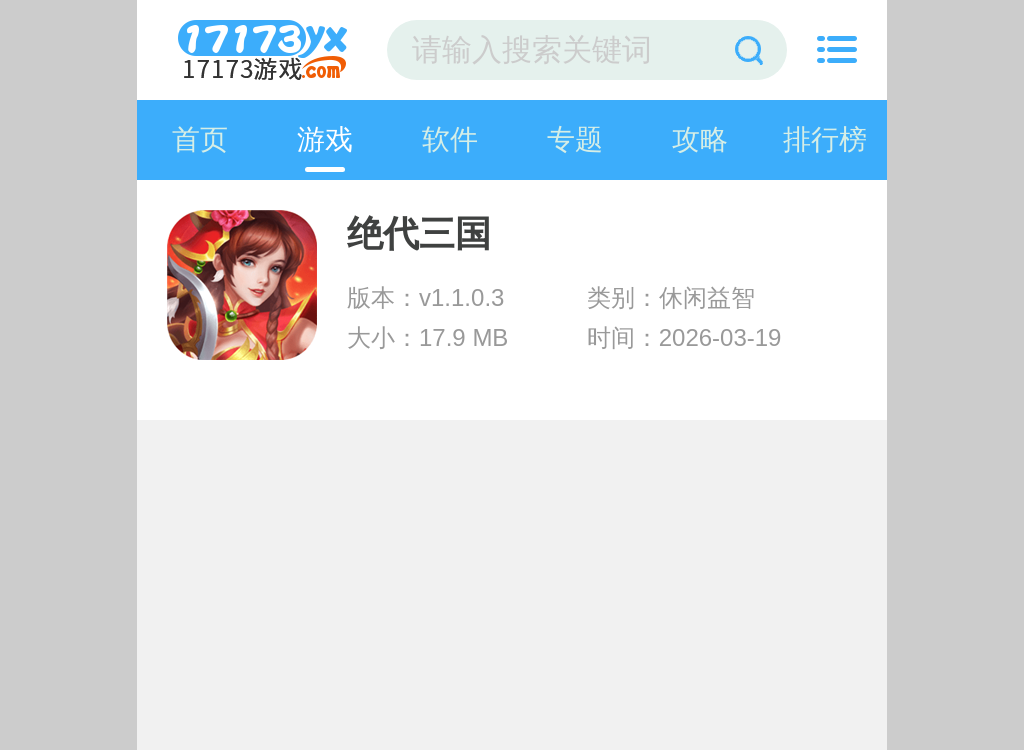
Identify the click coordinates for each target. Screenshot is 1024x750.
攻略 (700, 139)
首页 (200, 139)
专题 (575, 139)
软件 (450, 139)
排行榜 (825, 139)
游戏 (325, 139)
